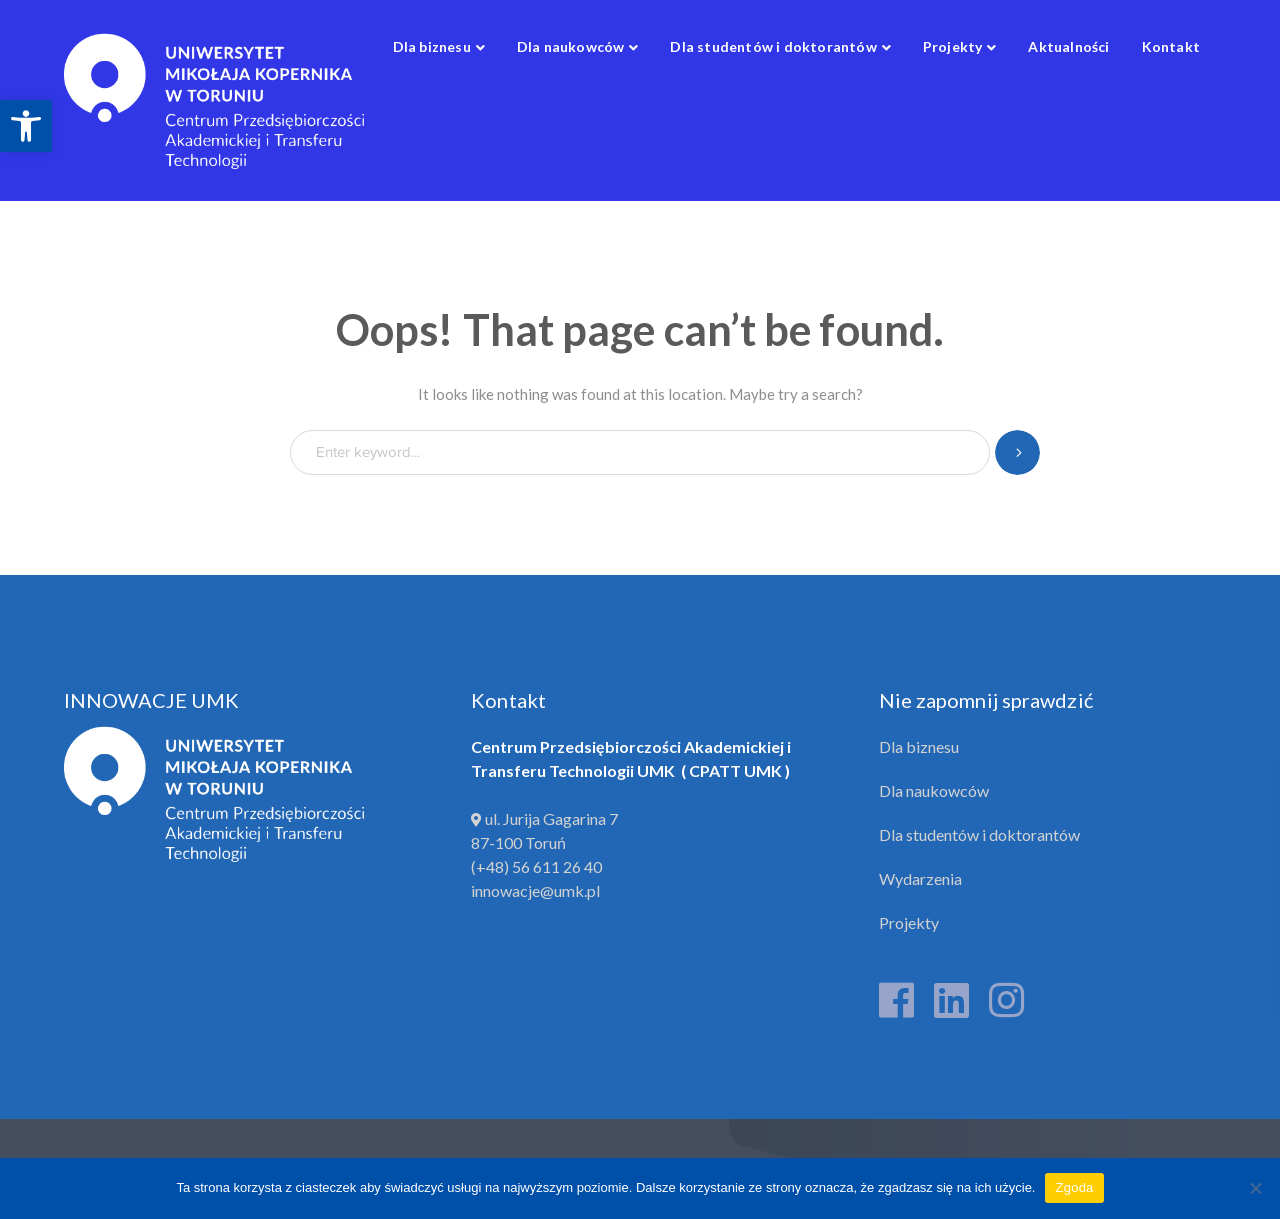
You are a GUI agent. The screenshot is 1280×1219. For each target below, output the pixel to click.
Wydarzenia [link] (920, 878)
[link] (26, 126)
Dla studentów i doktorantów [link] (979, 834)
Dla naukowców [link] (934, 790)
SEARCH (1017, 452)
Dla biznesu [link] (919, 746)
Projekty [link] (909, 922)
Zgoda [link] (1074, 1187)
